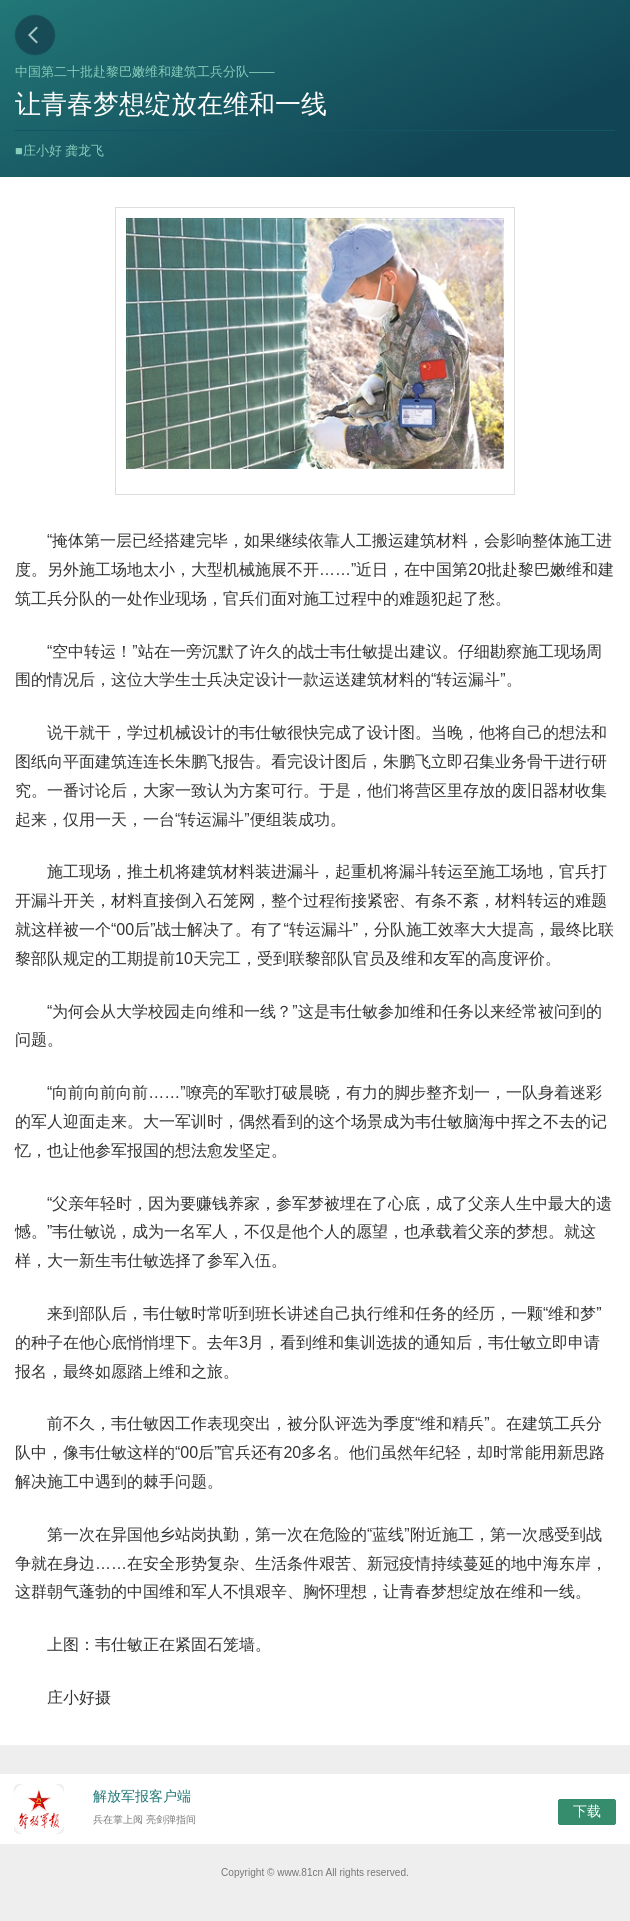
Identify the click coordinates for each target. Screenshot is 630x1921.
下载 (587, 1811)
